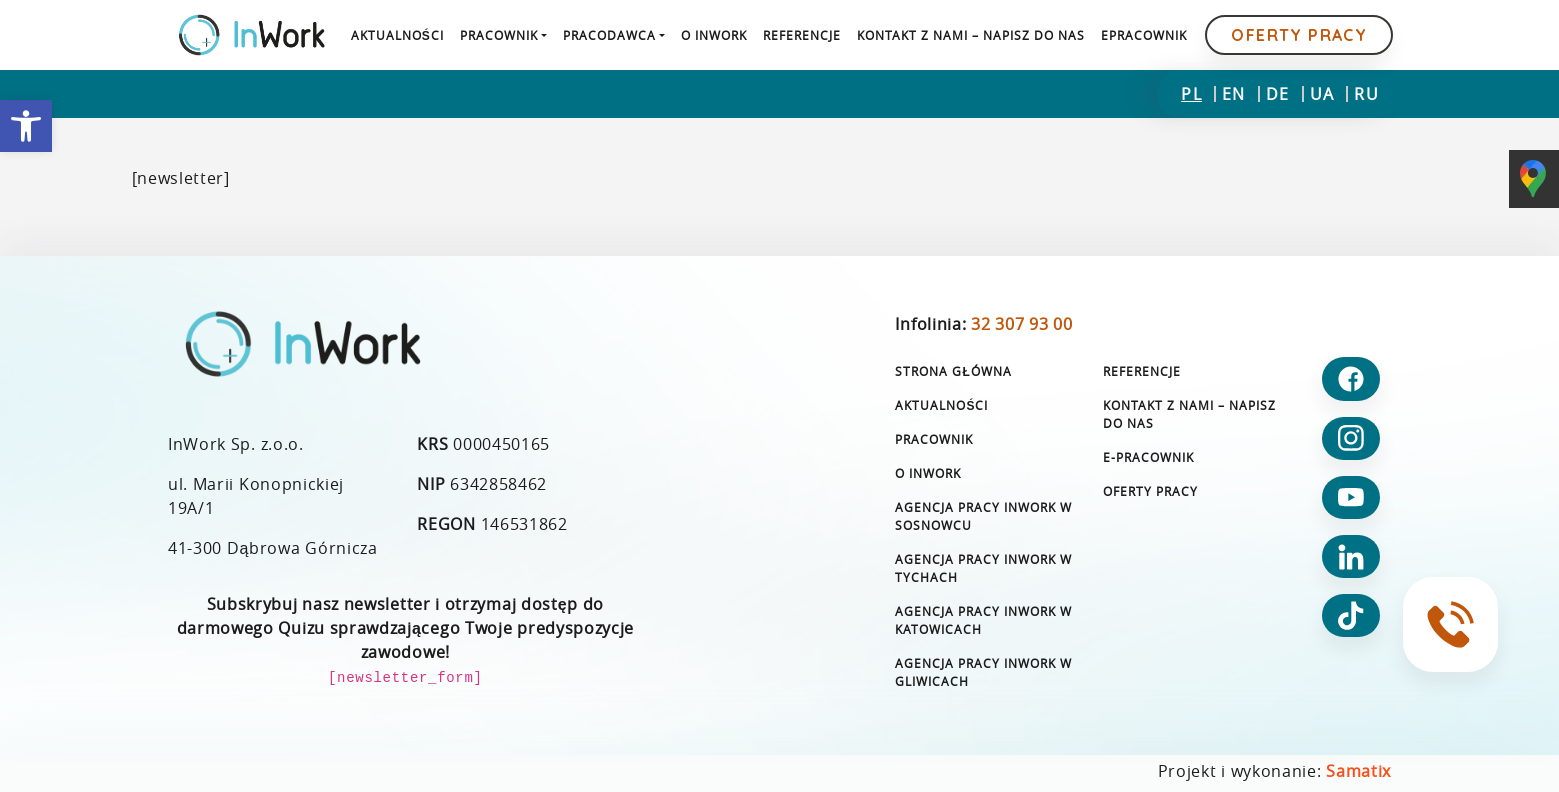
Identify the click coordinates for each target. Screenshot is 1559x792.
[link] (26, 126)
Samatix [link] (1358, 771)
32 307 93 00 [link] (1021, 324)
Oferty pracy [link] (1299, 35)
